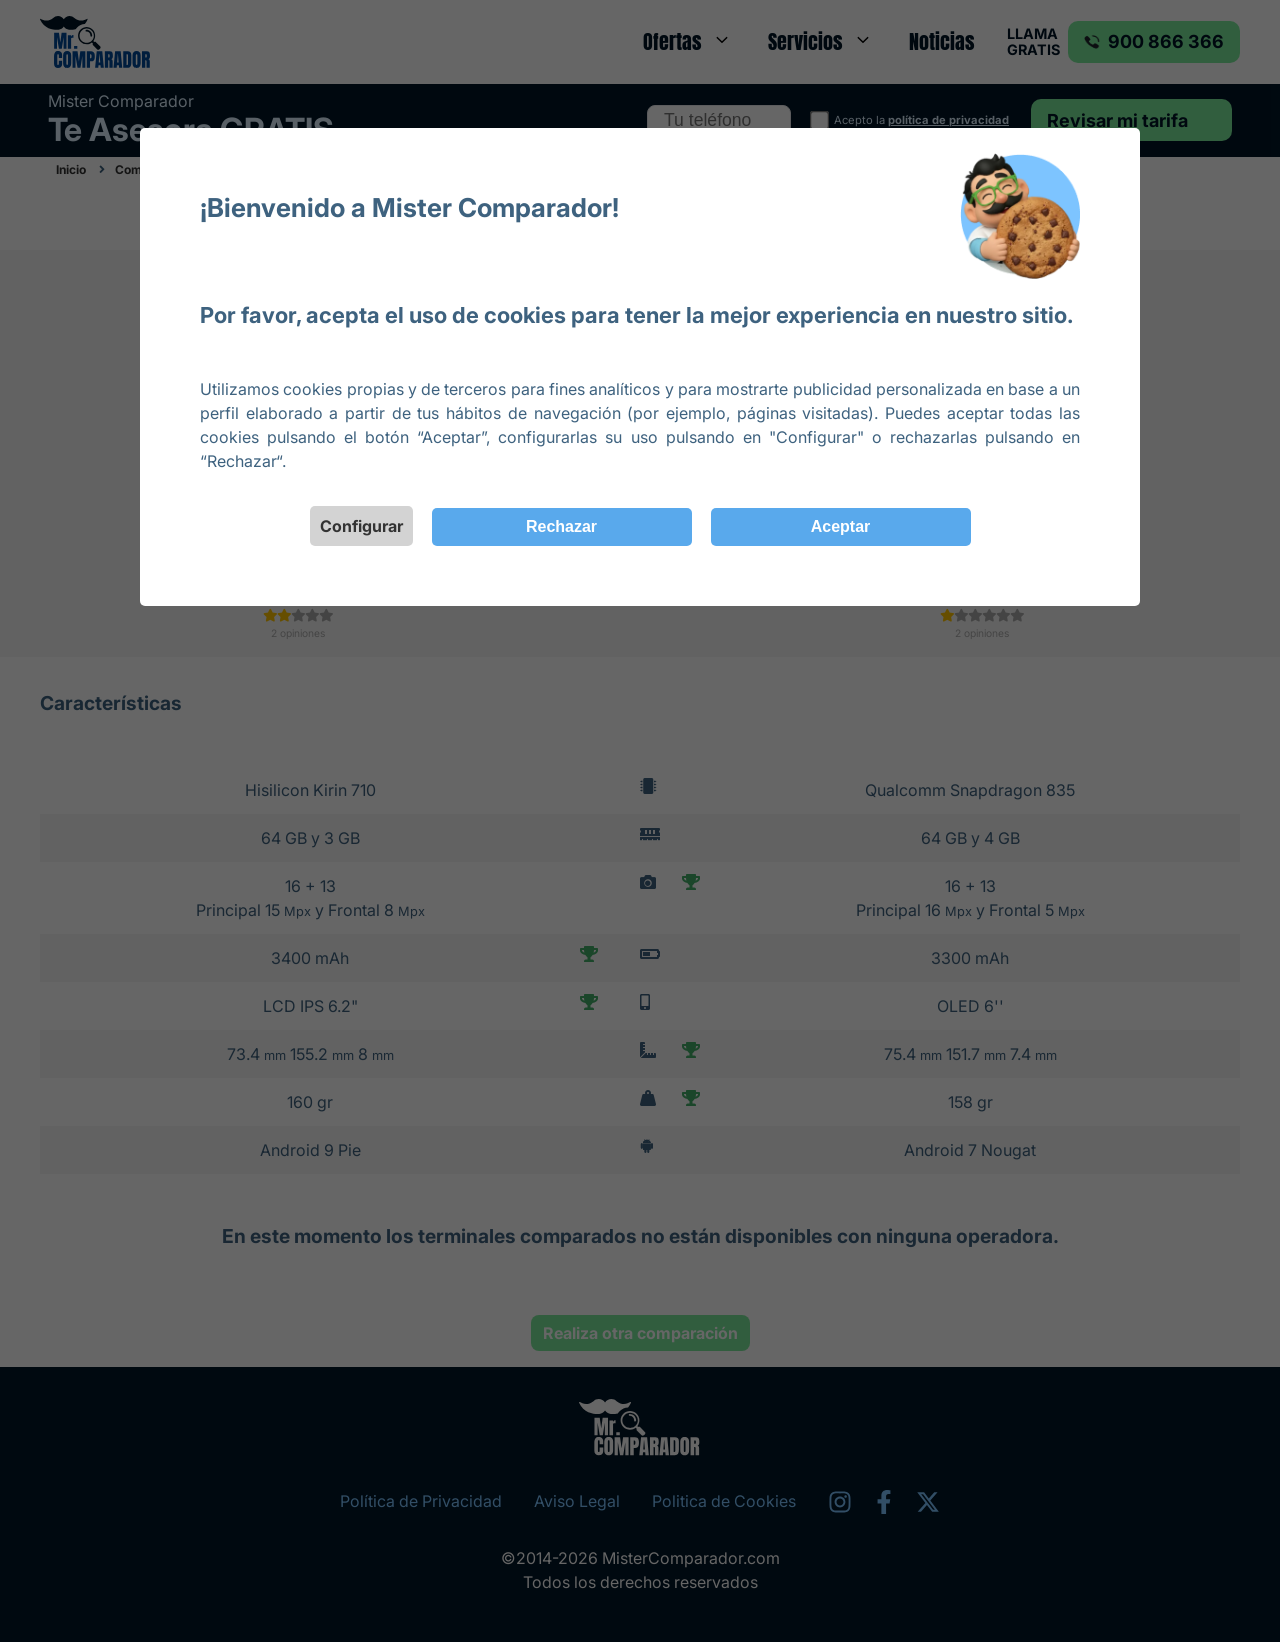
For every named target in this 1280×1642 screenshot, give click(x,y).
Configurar (361, 526)
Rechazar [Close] (561, 526)
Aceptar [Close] (841, 526)
